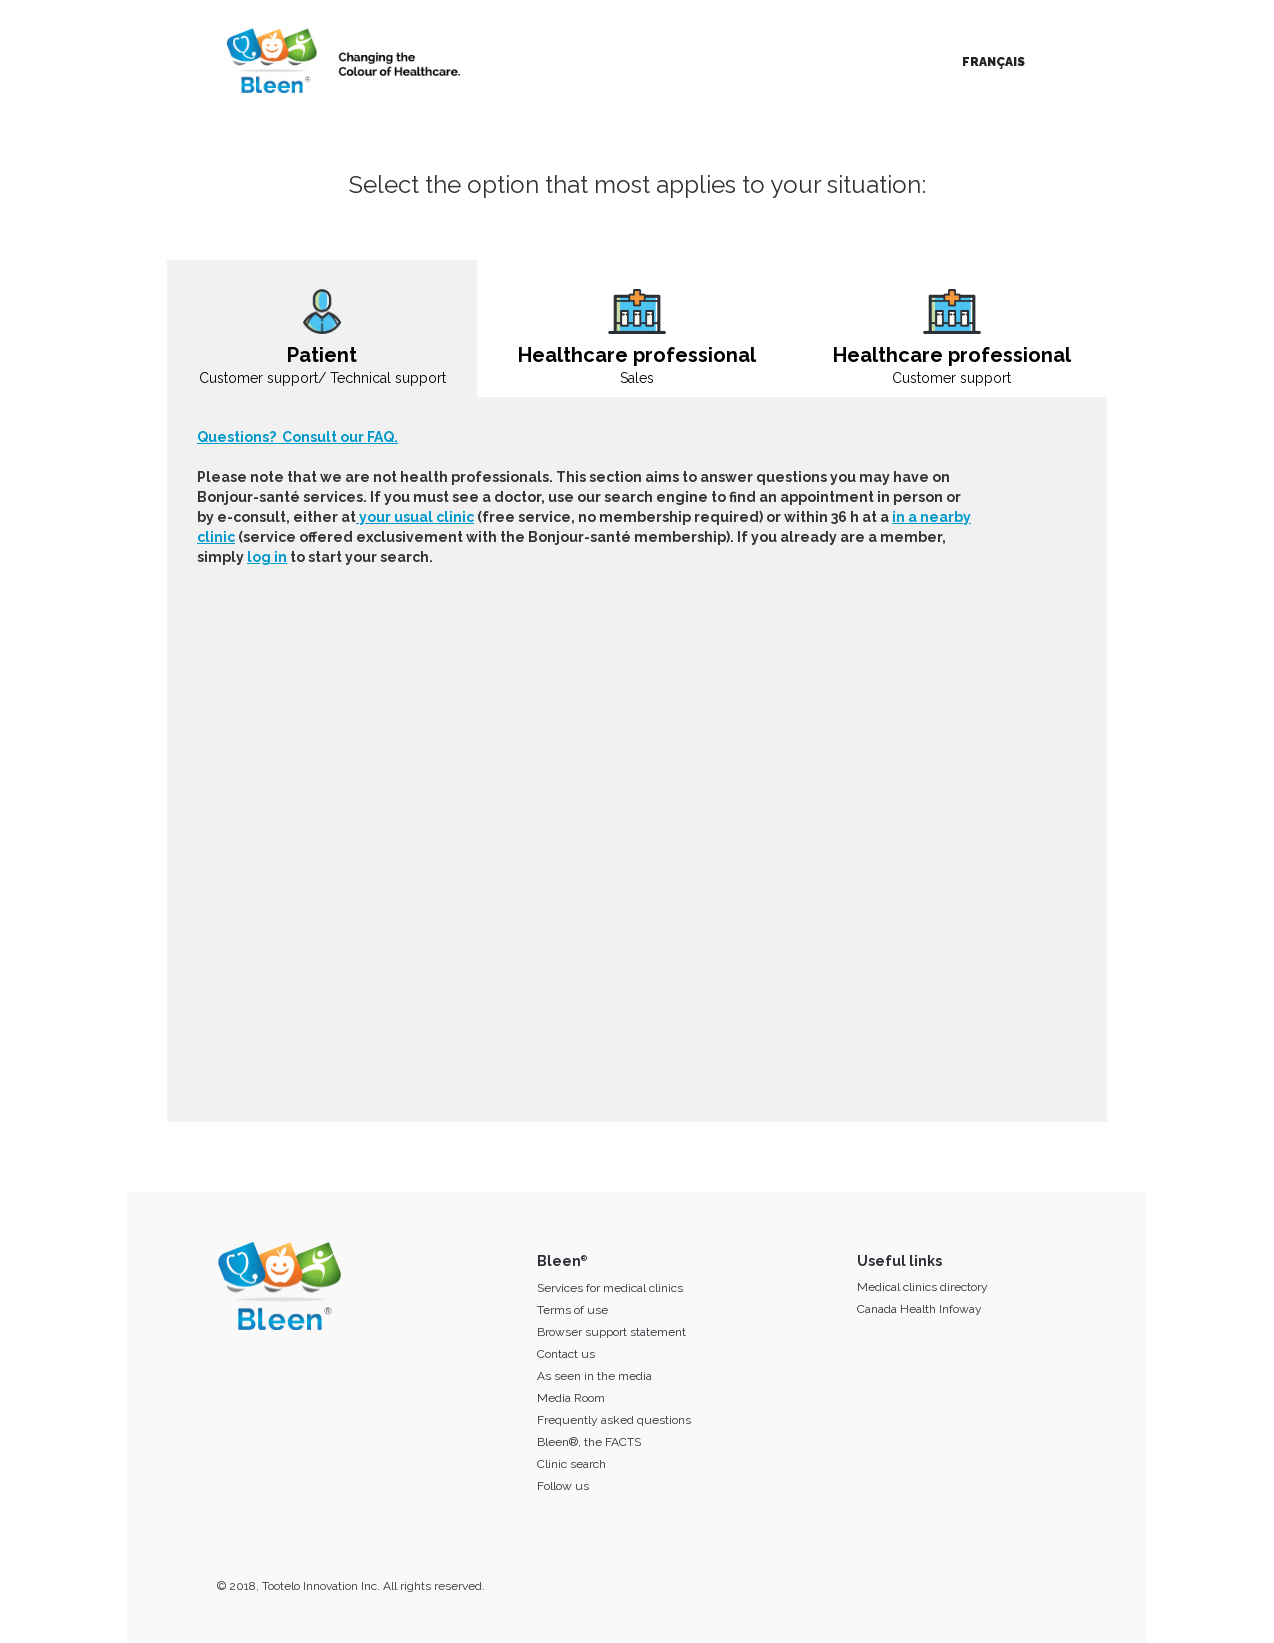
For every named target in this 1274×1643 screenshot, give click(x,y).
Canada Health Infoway (919, 1309)
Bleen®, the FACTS (589, 1442)
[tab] (322, 328)
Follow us (563, 1486)
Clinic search (571, 1464)
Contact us (566, 1354)
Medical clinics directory (922, 1287)
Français (993, 62)
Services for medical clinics (610, 1288)
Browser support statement (611, 1332)
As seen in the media (594, 1376)
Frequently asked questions (614, 1420)
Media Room (571, 1398)
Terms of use (572, 1310)
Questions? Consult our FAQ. (297, 437)
